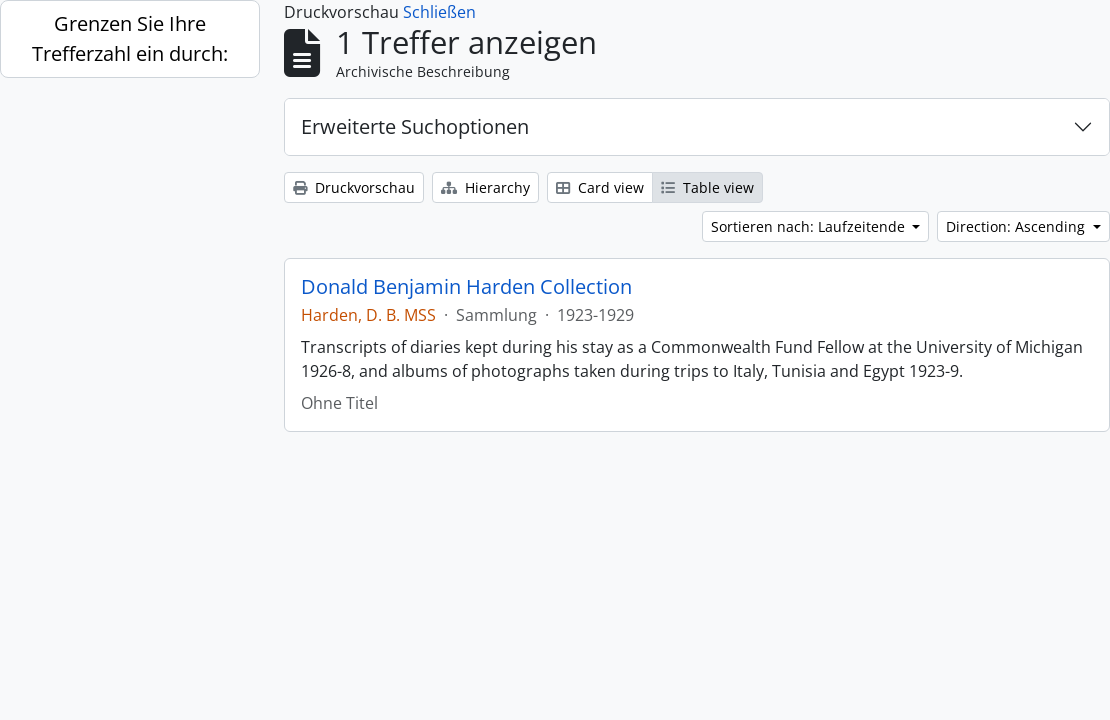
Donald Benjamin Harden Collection (466, 287)
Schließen (439, 12)
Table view (707, 187)
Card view (600, 187)
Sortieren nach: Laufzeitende (810, 226)
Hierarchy (485, 187)
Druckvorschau (354, 187)
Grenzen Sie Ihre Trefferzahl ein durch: (130, 38)
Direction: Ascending (1017, 226)
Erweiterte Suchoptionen (415, 126)
